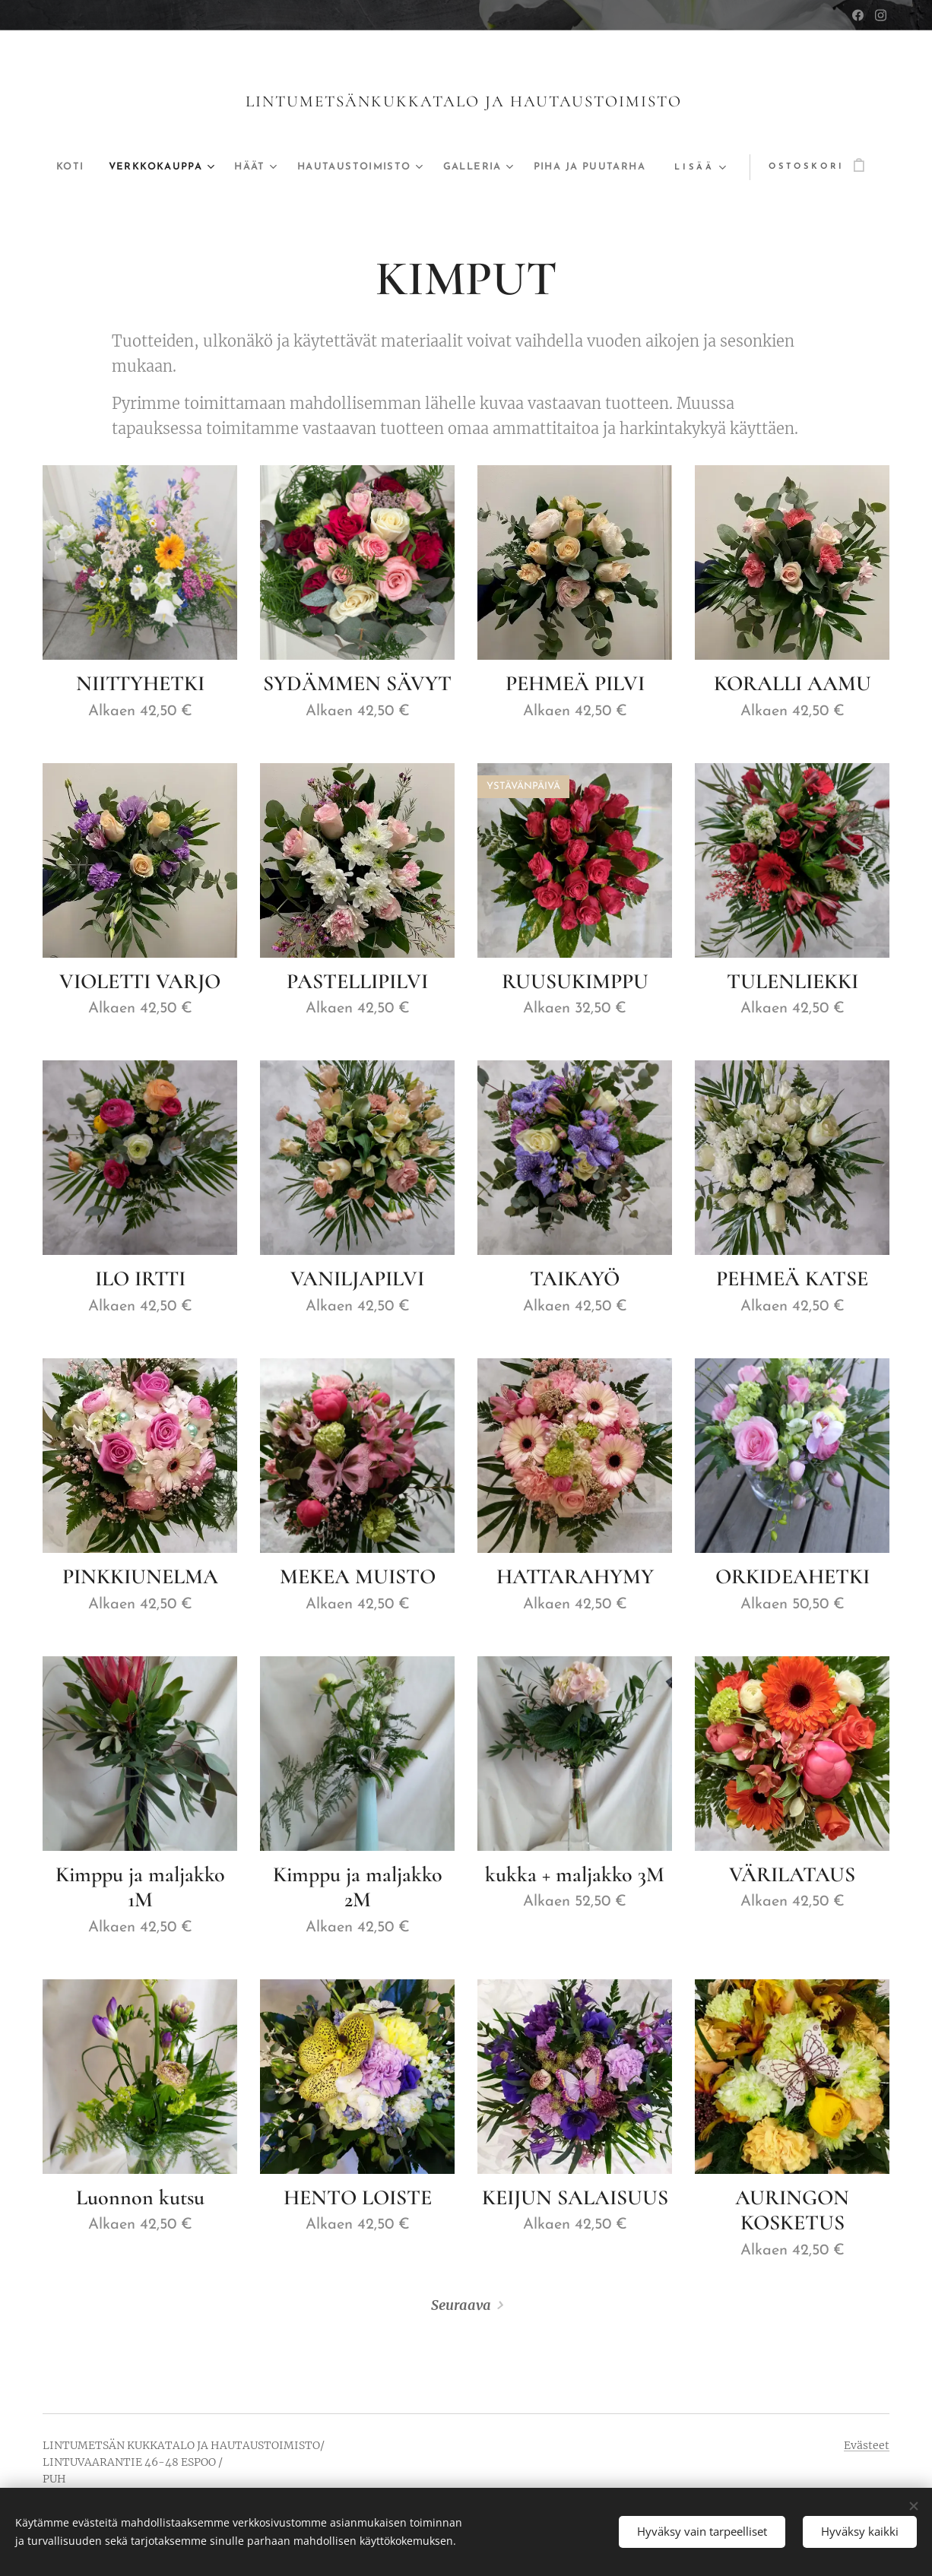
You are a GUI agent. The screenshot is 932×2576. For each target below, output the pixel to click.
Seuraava (461, 2305)
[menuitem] (87, 167)
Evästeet (866, 2445)
